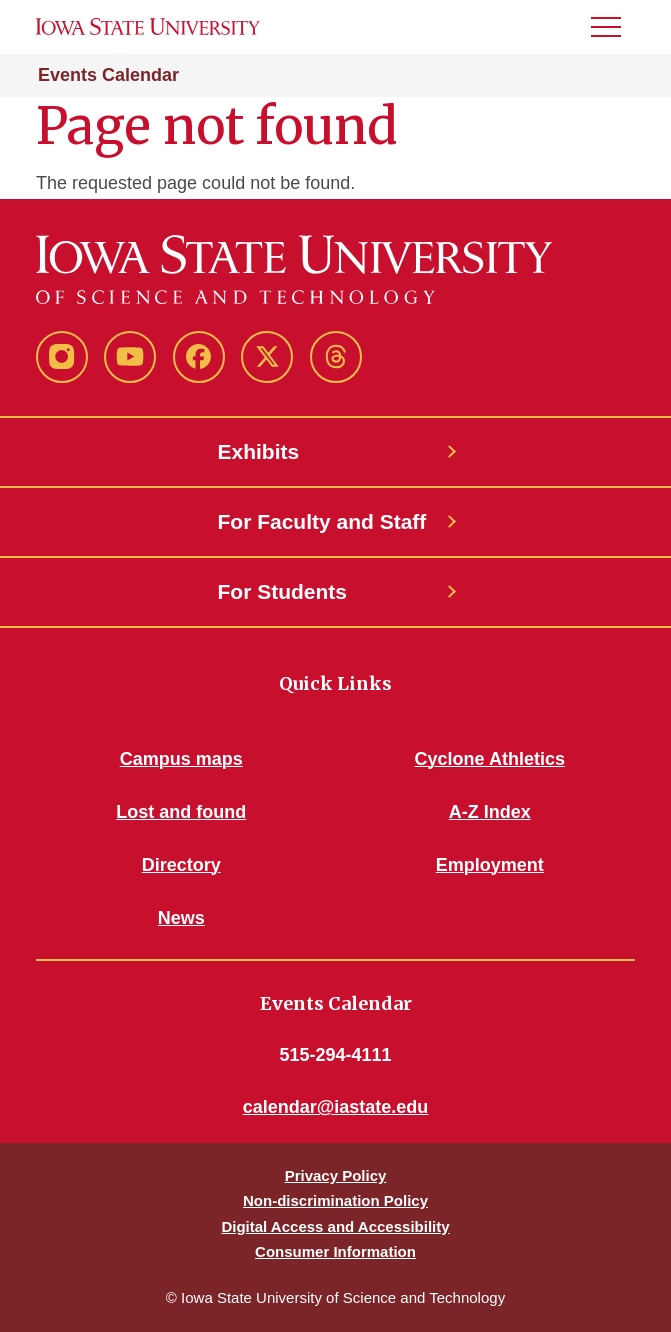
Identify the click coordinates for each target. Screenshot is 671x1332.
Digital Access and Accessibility (335, 1226)
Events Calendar (108, 75)
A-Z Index (490, 812)
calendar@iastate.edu (336, 1107)
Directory (181, 865)
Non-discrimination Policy (335, 1200)
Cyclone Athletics (490, 759)
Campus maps (181, 759)
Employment (490, 865)
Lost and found (181, 812)
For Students (283, 591)
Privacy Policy (336, 1175)
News (181, 918)
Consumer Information (335, 1251)
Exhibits (259, 451)
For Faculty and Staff (322, 521)
